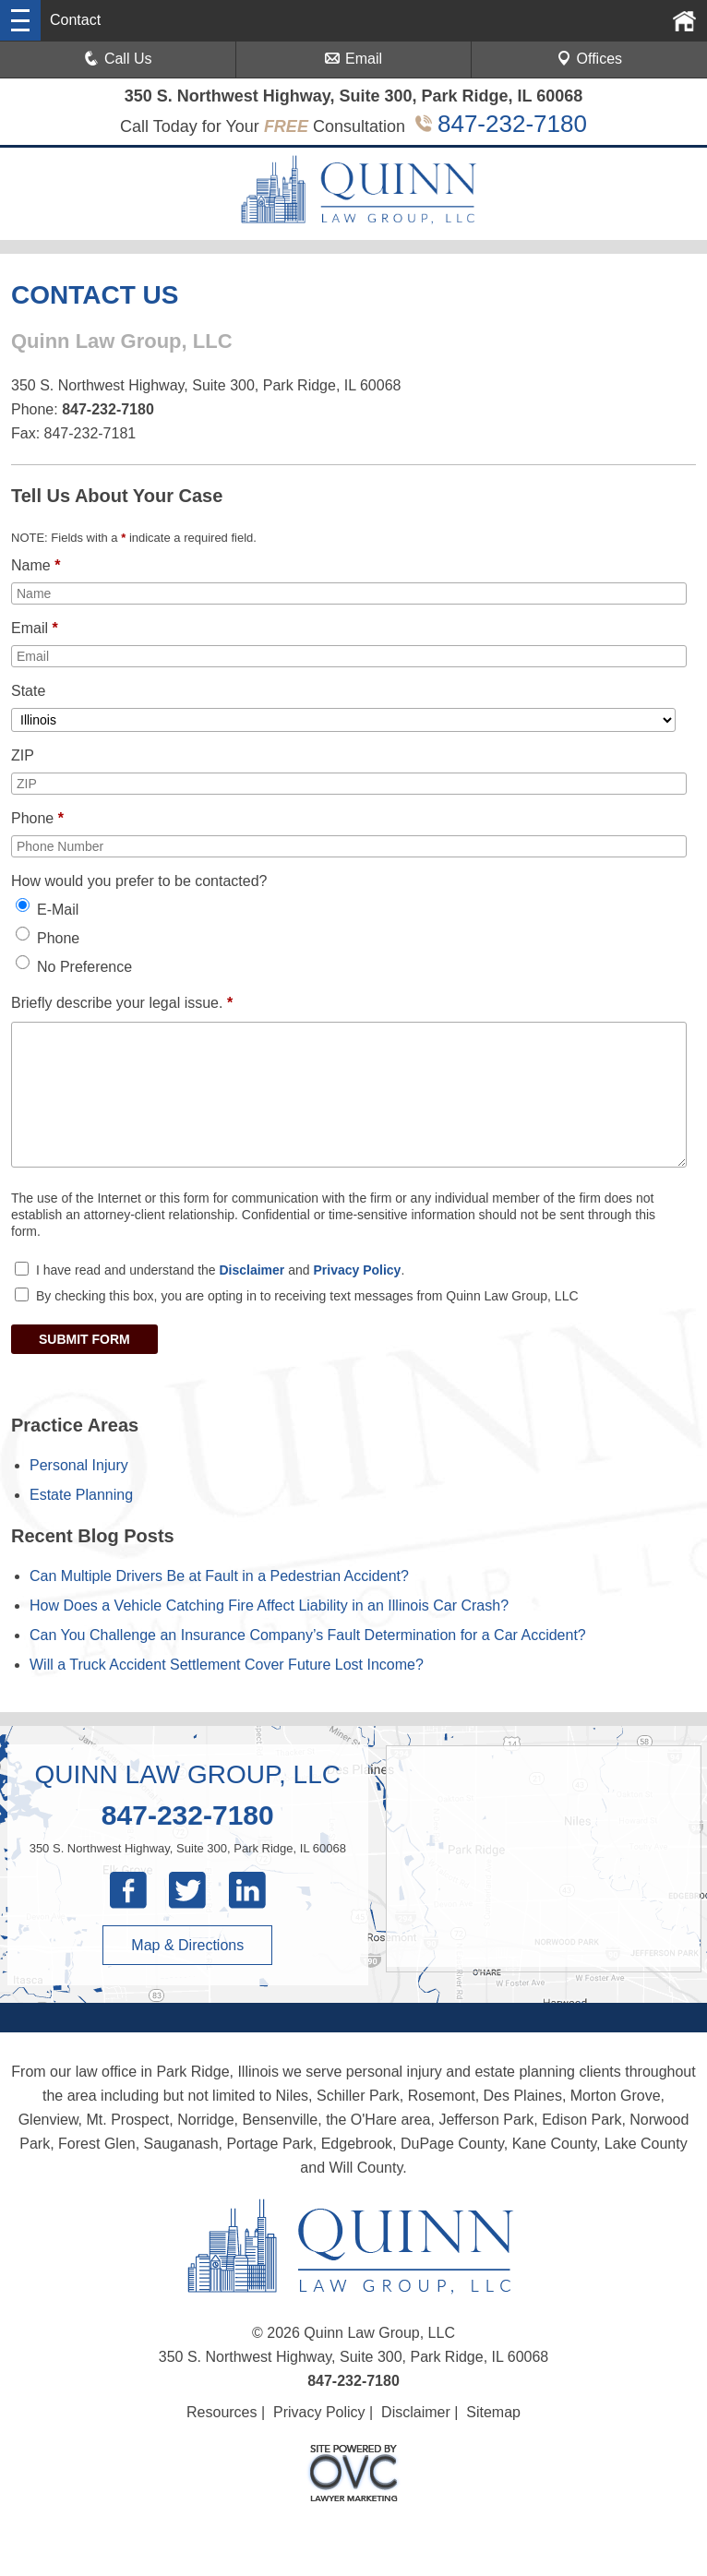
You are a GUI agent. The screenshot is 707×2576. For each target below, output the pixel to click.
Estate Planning (81, 1495)
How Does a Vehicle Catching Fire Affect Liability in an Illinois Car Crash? (269, 1605)
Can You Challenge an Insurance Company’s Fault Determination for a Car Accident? (308, 1635)
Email (353, 58)
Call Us (118, 58)
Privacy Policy (357, 1270)
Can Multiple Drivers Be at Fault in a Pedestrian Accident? (219, 1576)
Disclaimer (251, 1270)
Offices (590, 58)
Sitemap (493, 2412)
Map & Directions (187, 1945)
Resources (221, 2412)
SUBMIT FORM (84, 1339)
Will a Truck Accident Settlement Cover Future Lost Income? (227, 1664)
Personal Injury (79, 1465)
